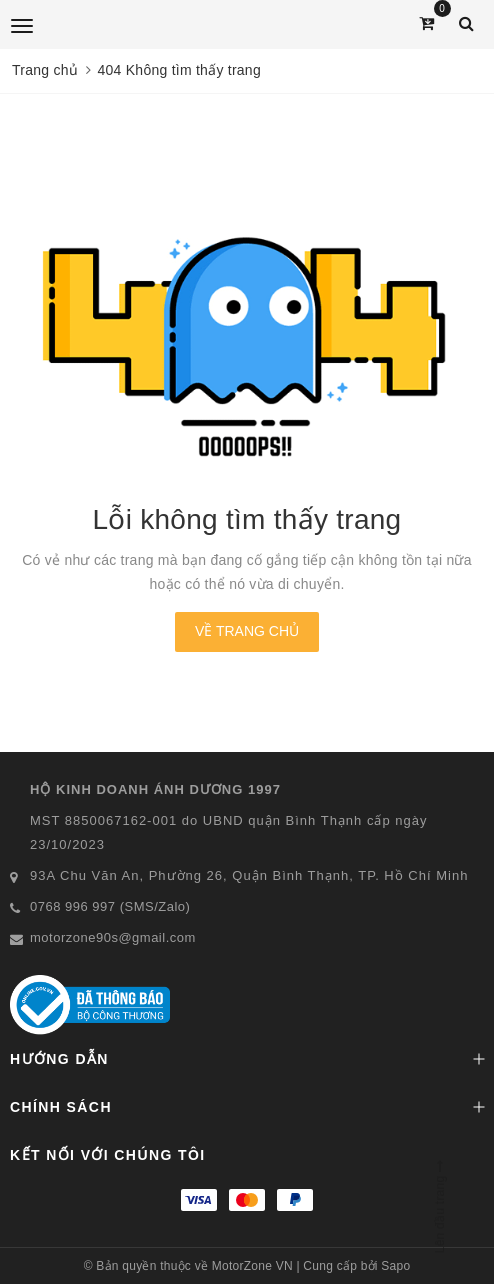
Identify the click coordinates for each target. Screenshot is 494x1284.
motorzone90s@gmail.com (113, 937)
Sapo (395, 1266)
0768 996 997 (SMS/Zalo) (110, 906)
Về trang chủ (247, 631)
